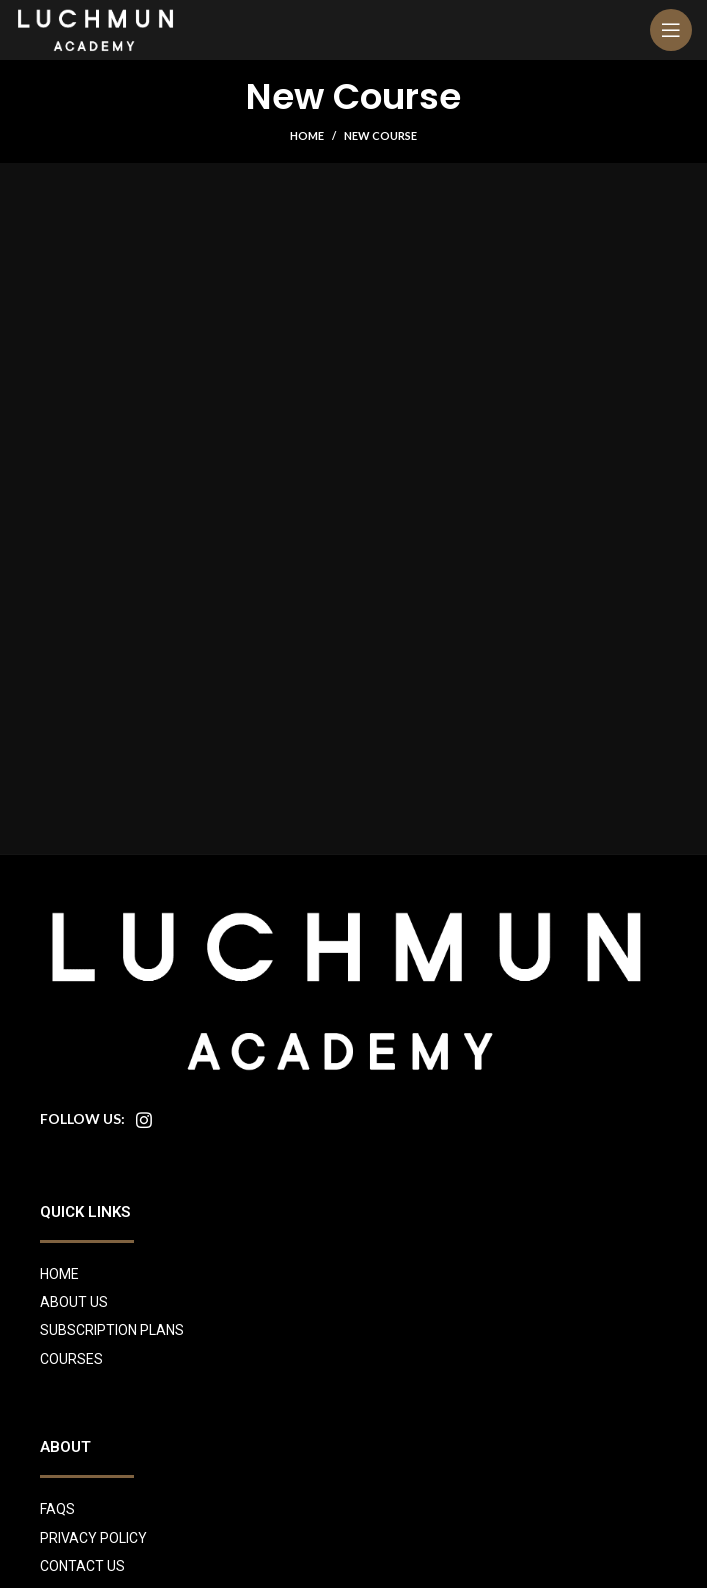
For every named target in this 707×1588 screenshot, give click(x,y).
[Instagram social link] (144, 1120)
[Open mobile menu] (671, 30)
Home (307, 135)
